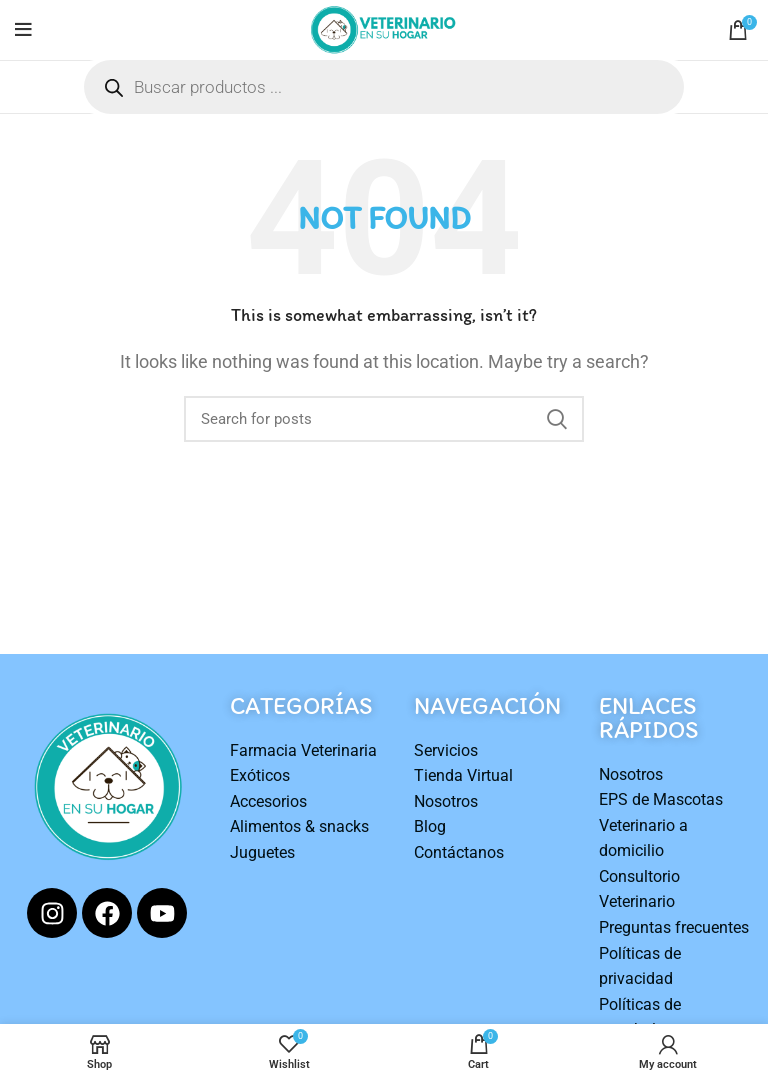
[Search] (384, 419)
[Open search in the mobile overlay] (384, 87)
